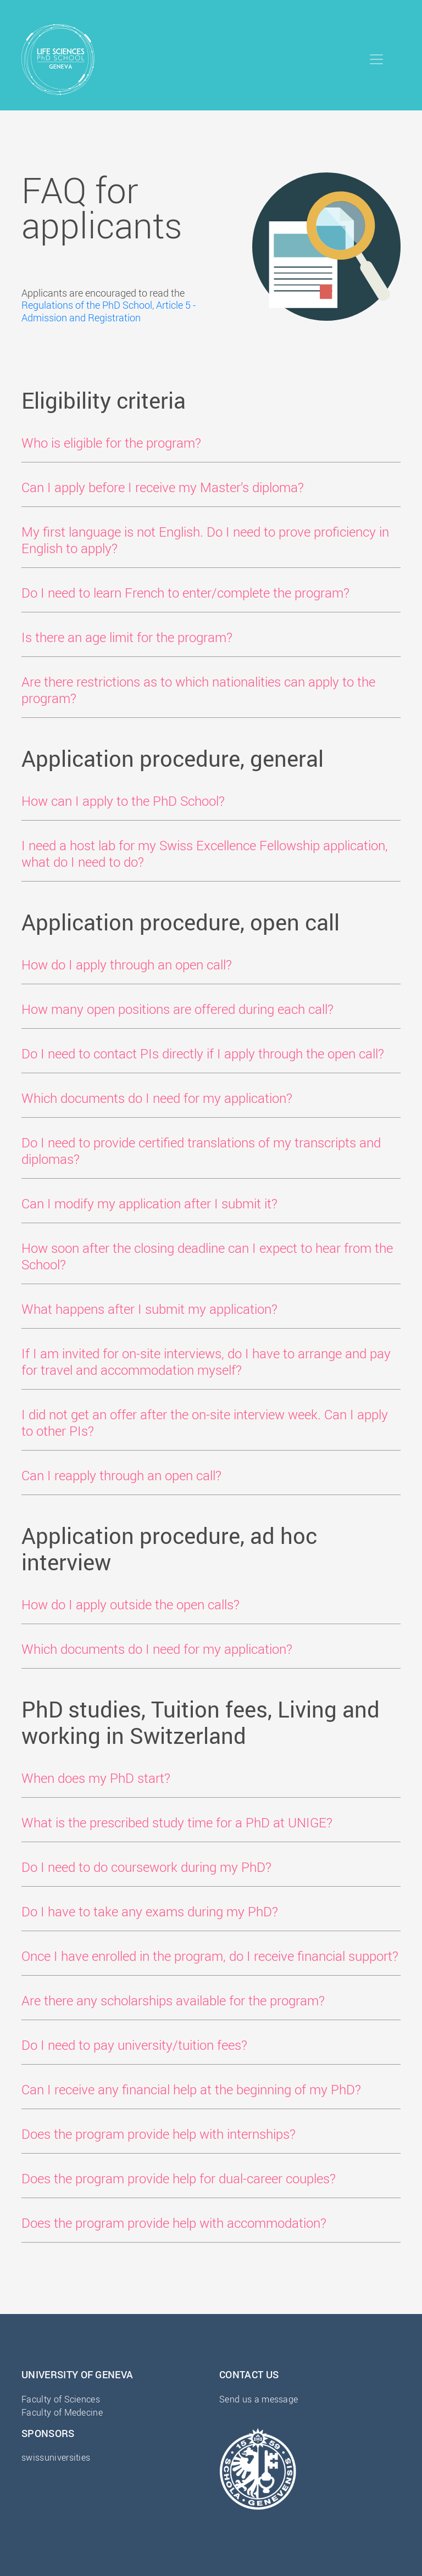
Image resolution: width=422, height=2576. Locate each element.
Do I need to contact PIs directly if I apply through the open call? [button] (202, 1053)
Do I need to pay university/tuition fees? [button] (134, 2045)
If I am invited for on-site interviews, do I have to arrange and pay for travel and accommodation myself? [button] (206, 1361)
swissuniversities (55, 2457)
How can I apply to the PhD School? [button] (123, 801)
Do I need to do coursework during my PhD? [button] (146, 1867)
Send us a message (258, 2399)
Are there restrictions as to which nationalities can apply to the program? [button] (198, 689)
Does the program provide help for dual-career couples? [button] (178, 2178)
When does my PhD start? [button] (95, 1778)
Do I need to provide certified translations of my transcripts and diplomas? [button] (201, 1150)
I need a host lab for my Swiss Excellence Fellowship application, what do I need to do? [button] (204, 853)
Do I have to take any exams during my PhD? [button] (149, 1911)
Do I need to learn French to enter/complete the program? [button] (185, 592)
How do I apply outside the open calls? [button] (130, 1604)
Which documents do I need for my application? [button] (156, 1098)
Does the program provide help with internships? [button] (158, 2134)
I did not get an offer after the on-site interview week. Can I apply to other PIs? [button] (204, 1422)
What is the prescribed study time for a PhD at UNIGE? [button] (176, 1822)
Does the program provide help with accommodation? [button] (173, 2223)
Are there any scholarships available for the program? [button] (173, 2000)
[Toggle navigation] (376, 59)
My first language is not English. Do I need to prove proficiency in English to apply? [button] (205, 539)
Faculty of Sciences (60, 2399)
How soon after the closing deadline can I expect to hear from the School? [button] (207, 1256)
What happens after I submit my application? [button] (149, 1309)
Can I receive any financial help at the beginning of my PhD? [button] (191, 2089)
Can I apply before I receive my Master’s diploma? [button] (162, 487)
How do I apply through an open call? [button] (126, 964)
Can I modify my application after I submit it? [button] (149, 1203)
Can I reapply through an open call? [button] (121, 1475)
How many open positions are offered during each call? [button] (177, 1009)
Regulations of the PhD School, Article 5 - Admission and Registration (108, 311)
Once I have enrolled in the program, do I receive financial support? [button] (209, 1956)
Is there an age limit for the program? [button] (126, 637)
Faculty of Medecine (62, 2412)
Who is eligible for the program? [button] (111, 442)
